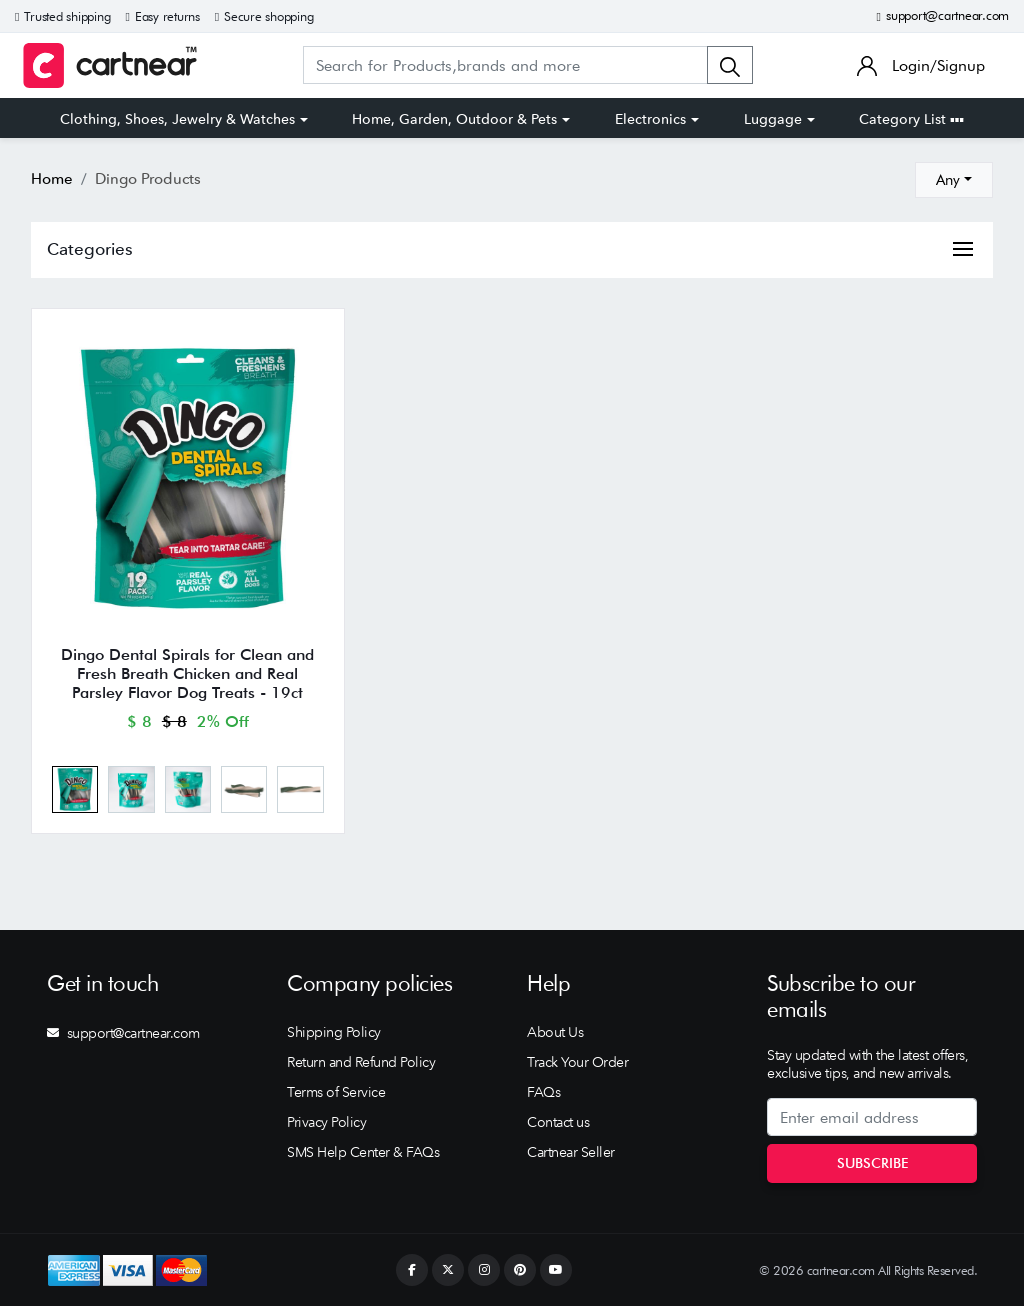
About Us (555, 1032)
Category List (911, 119)
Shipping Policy (334, 1032)
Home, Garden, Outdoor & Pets (454, 119)
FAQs (543, 1092)
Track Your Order (577, 1062)
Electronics (650, 119)
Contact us (558, 1122)
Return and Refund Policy (361, 1062)
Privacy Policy (326, 1122)
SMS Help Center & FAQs (363, 1152)
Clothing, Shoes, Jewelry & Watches (177, 119)
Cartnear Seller (571, 1152)
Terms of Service (336, 1092)
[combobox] (954, 180)
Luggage (773, 119)
